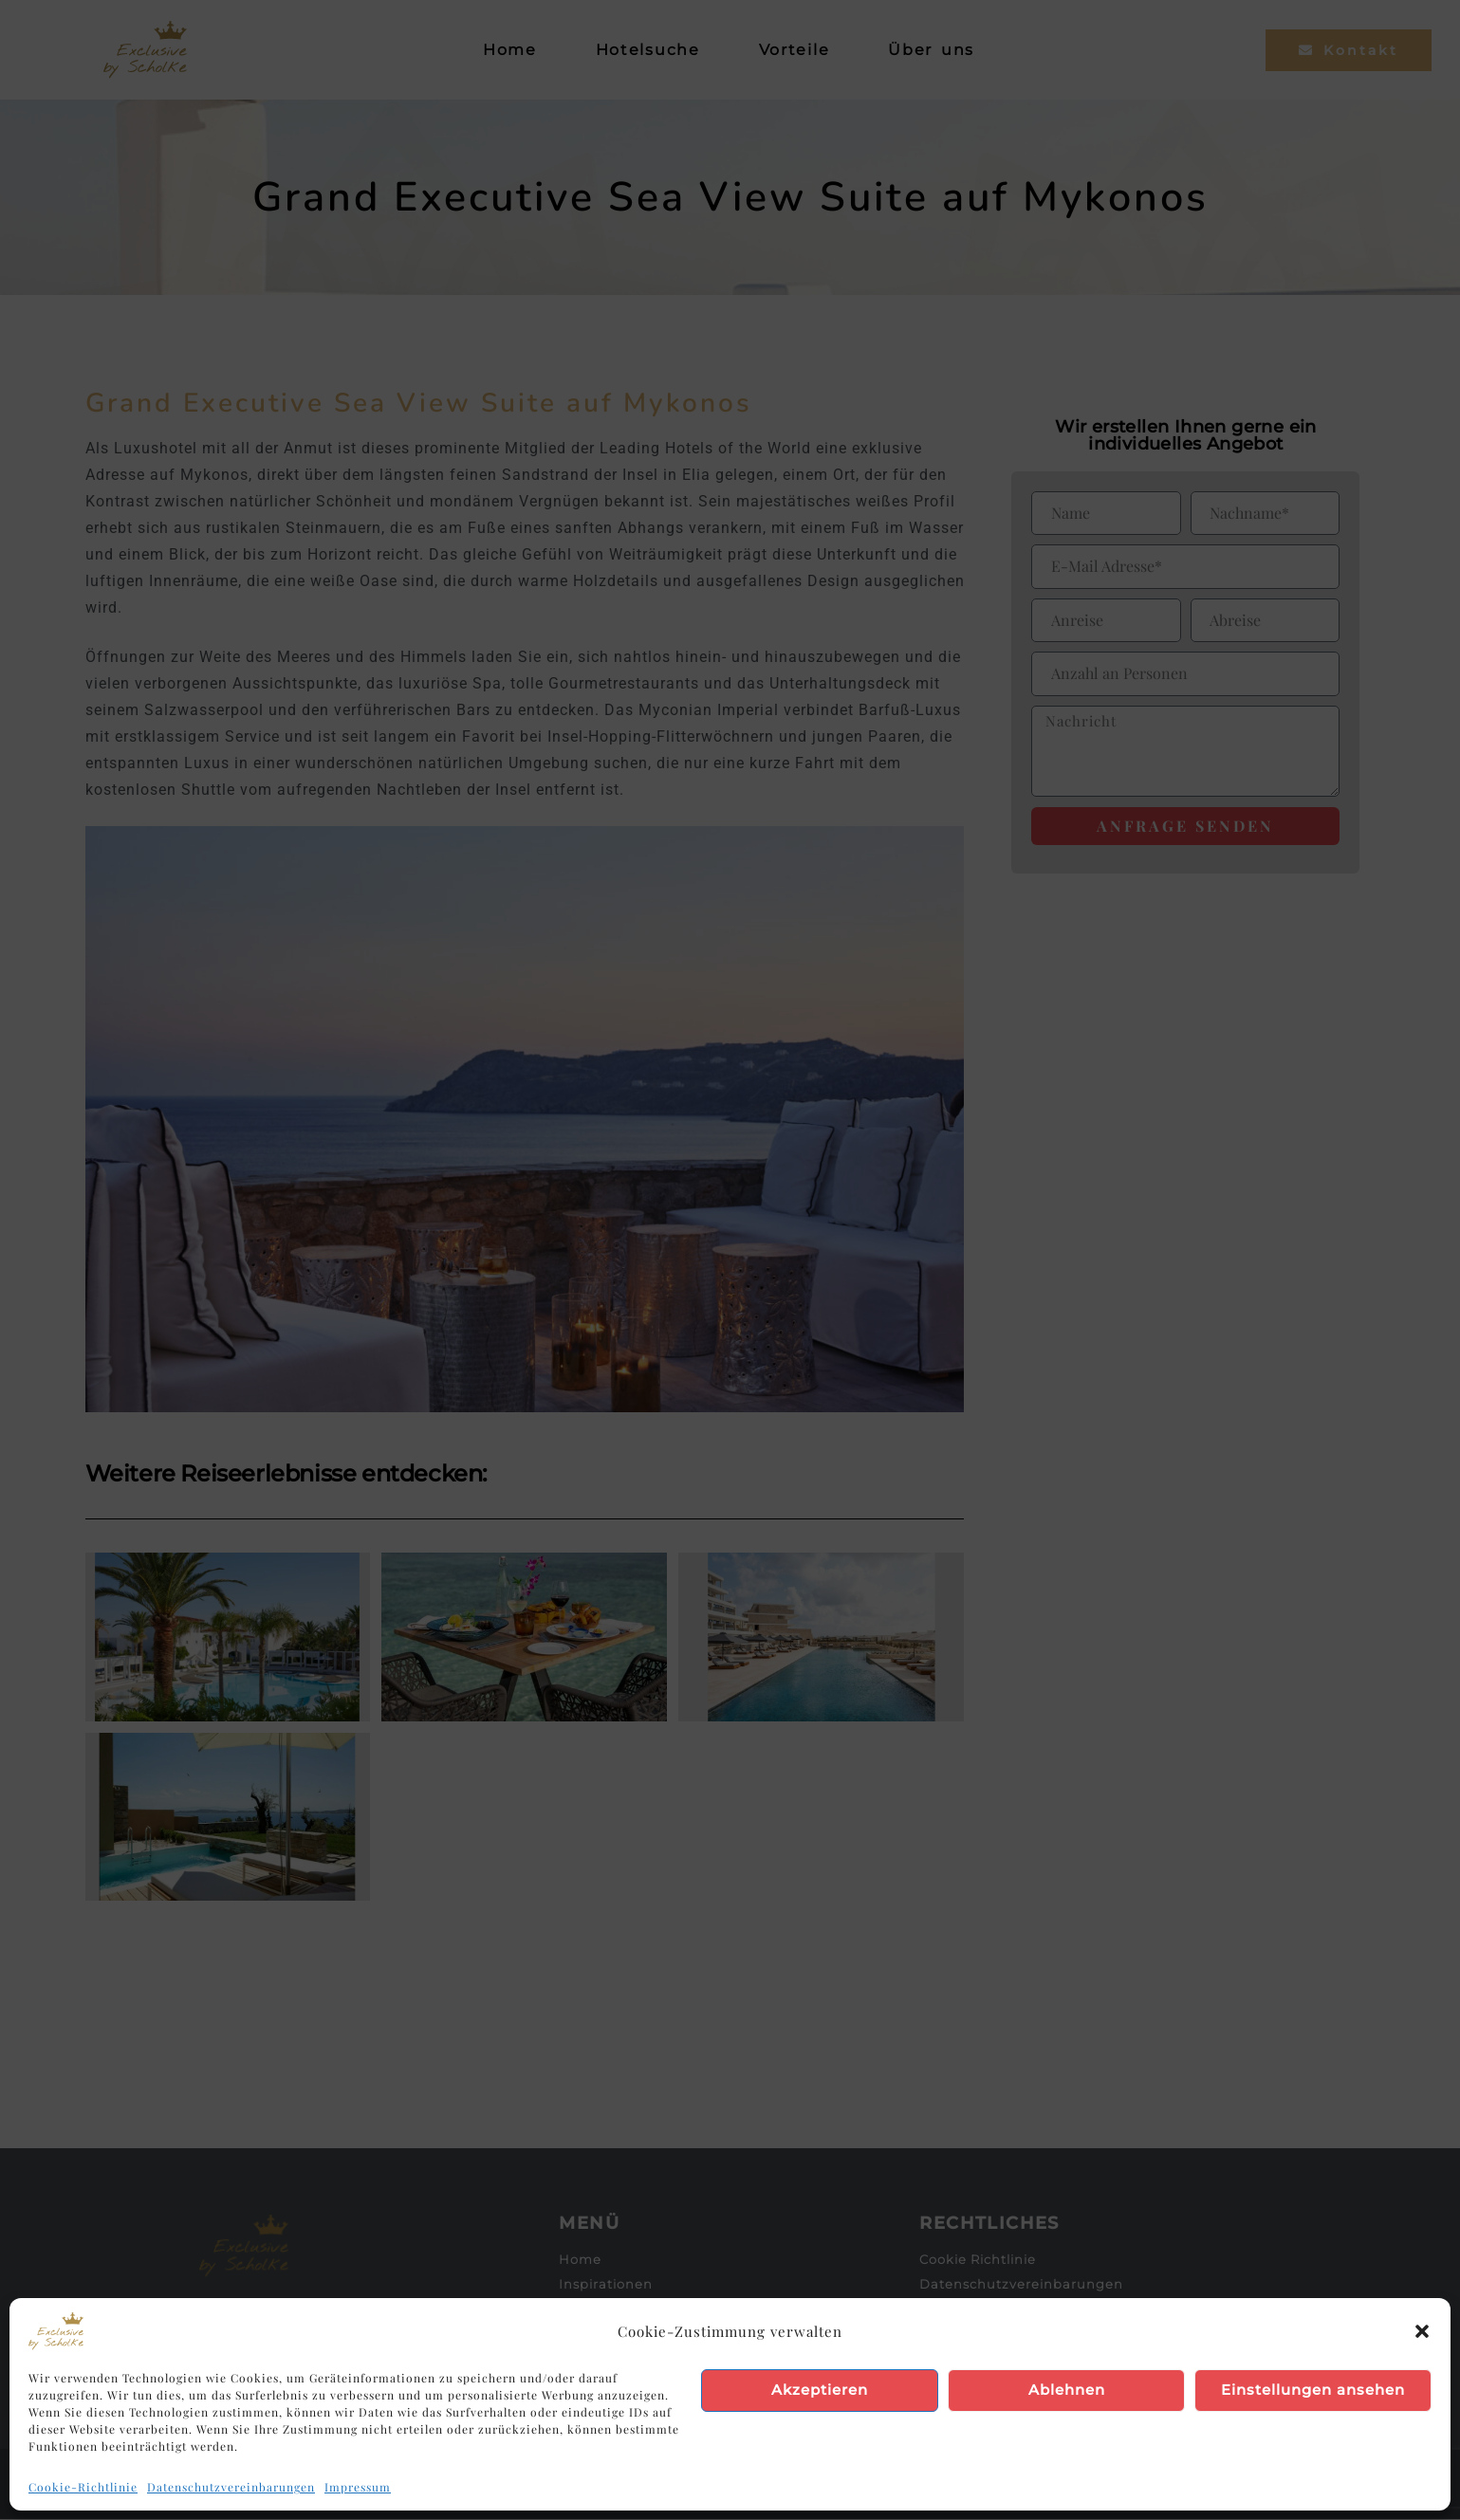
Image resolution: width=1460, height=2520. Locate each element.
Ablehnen (1066, 2390)
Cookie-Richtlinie (83, 2486)
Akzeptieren (819, 2390)
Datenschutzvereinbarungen (231, 2486)
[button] (1422, 2331)
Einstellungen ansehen (1313, 2390)
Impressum (357, 2486)
